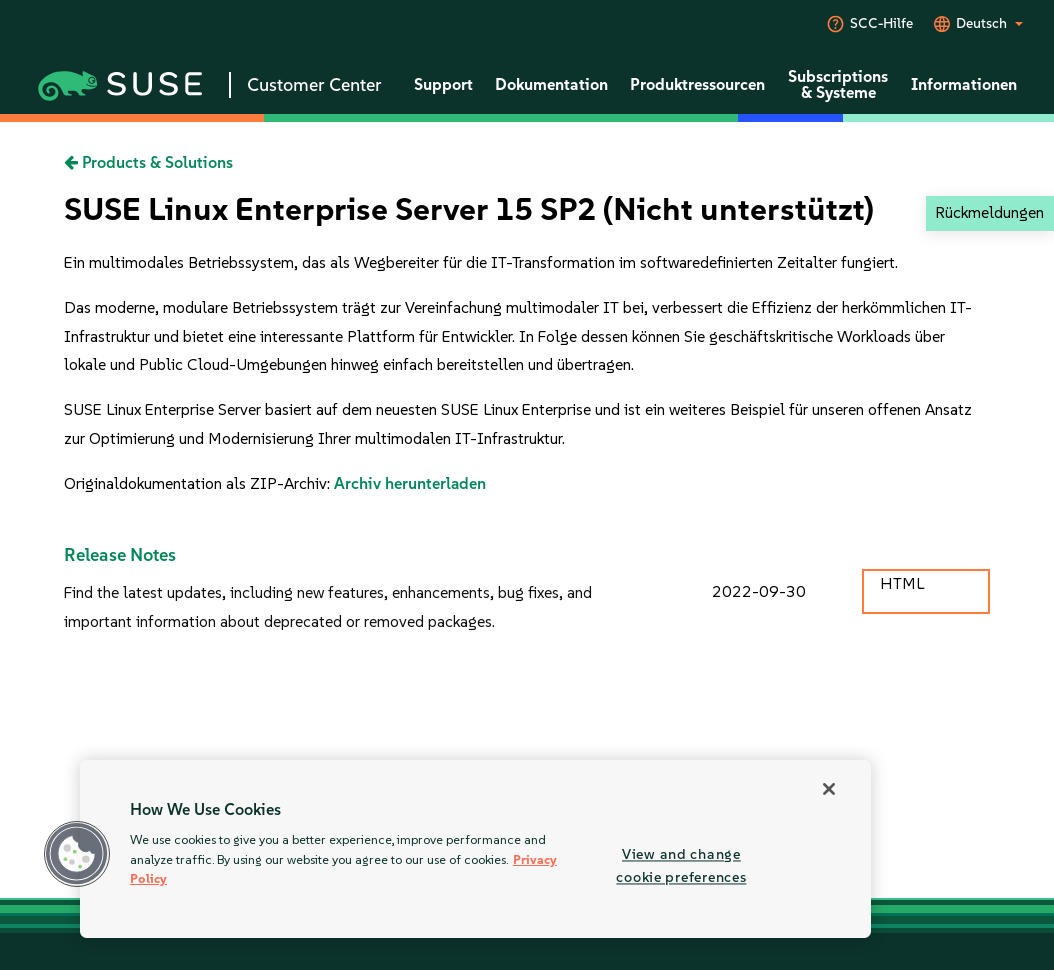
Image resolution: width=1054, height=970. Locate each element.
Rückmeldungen (989, 212)
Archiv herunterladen (410, 483)
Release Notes (120, 555)
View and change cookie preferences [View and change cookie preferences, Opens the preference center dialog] (681, 865)
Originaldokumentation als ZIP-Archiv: (199, 483)
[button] (77, 854)
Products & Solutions (148, 162)
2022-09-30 (759, 591)
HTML (902, 583)
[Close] (829, 789)
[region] (475, 849)
